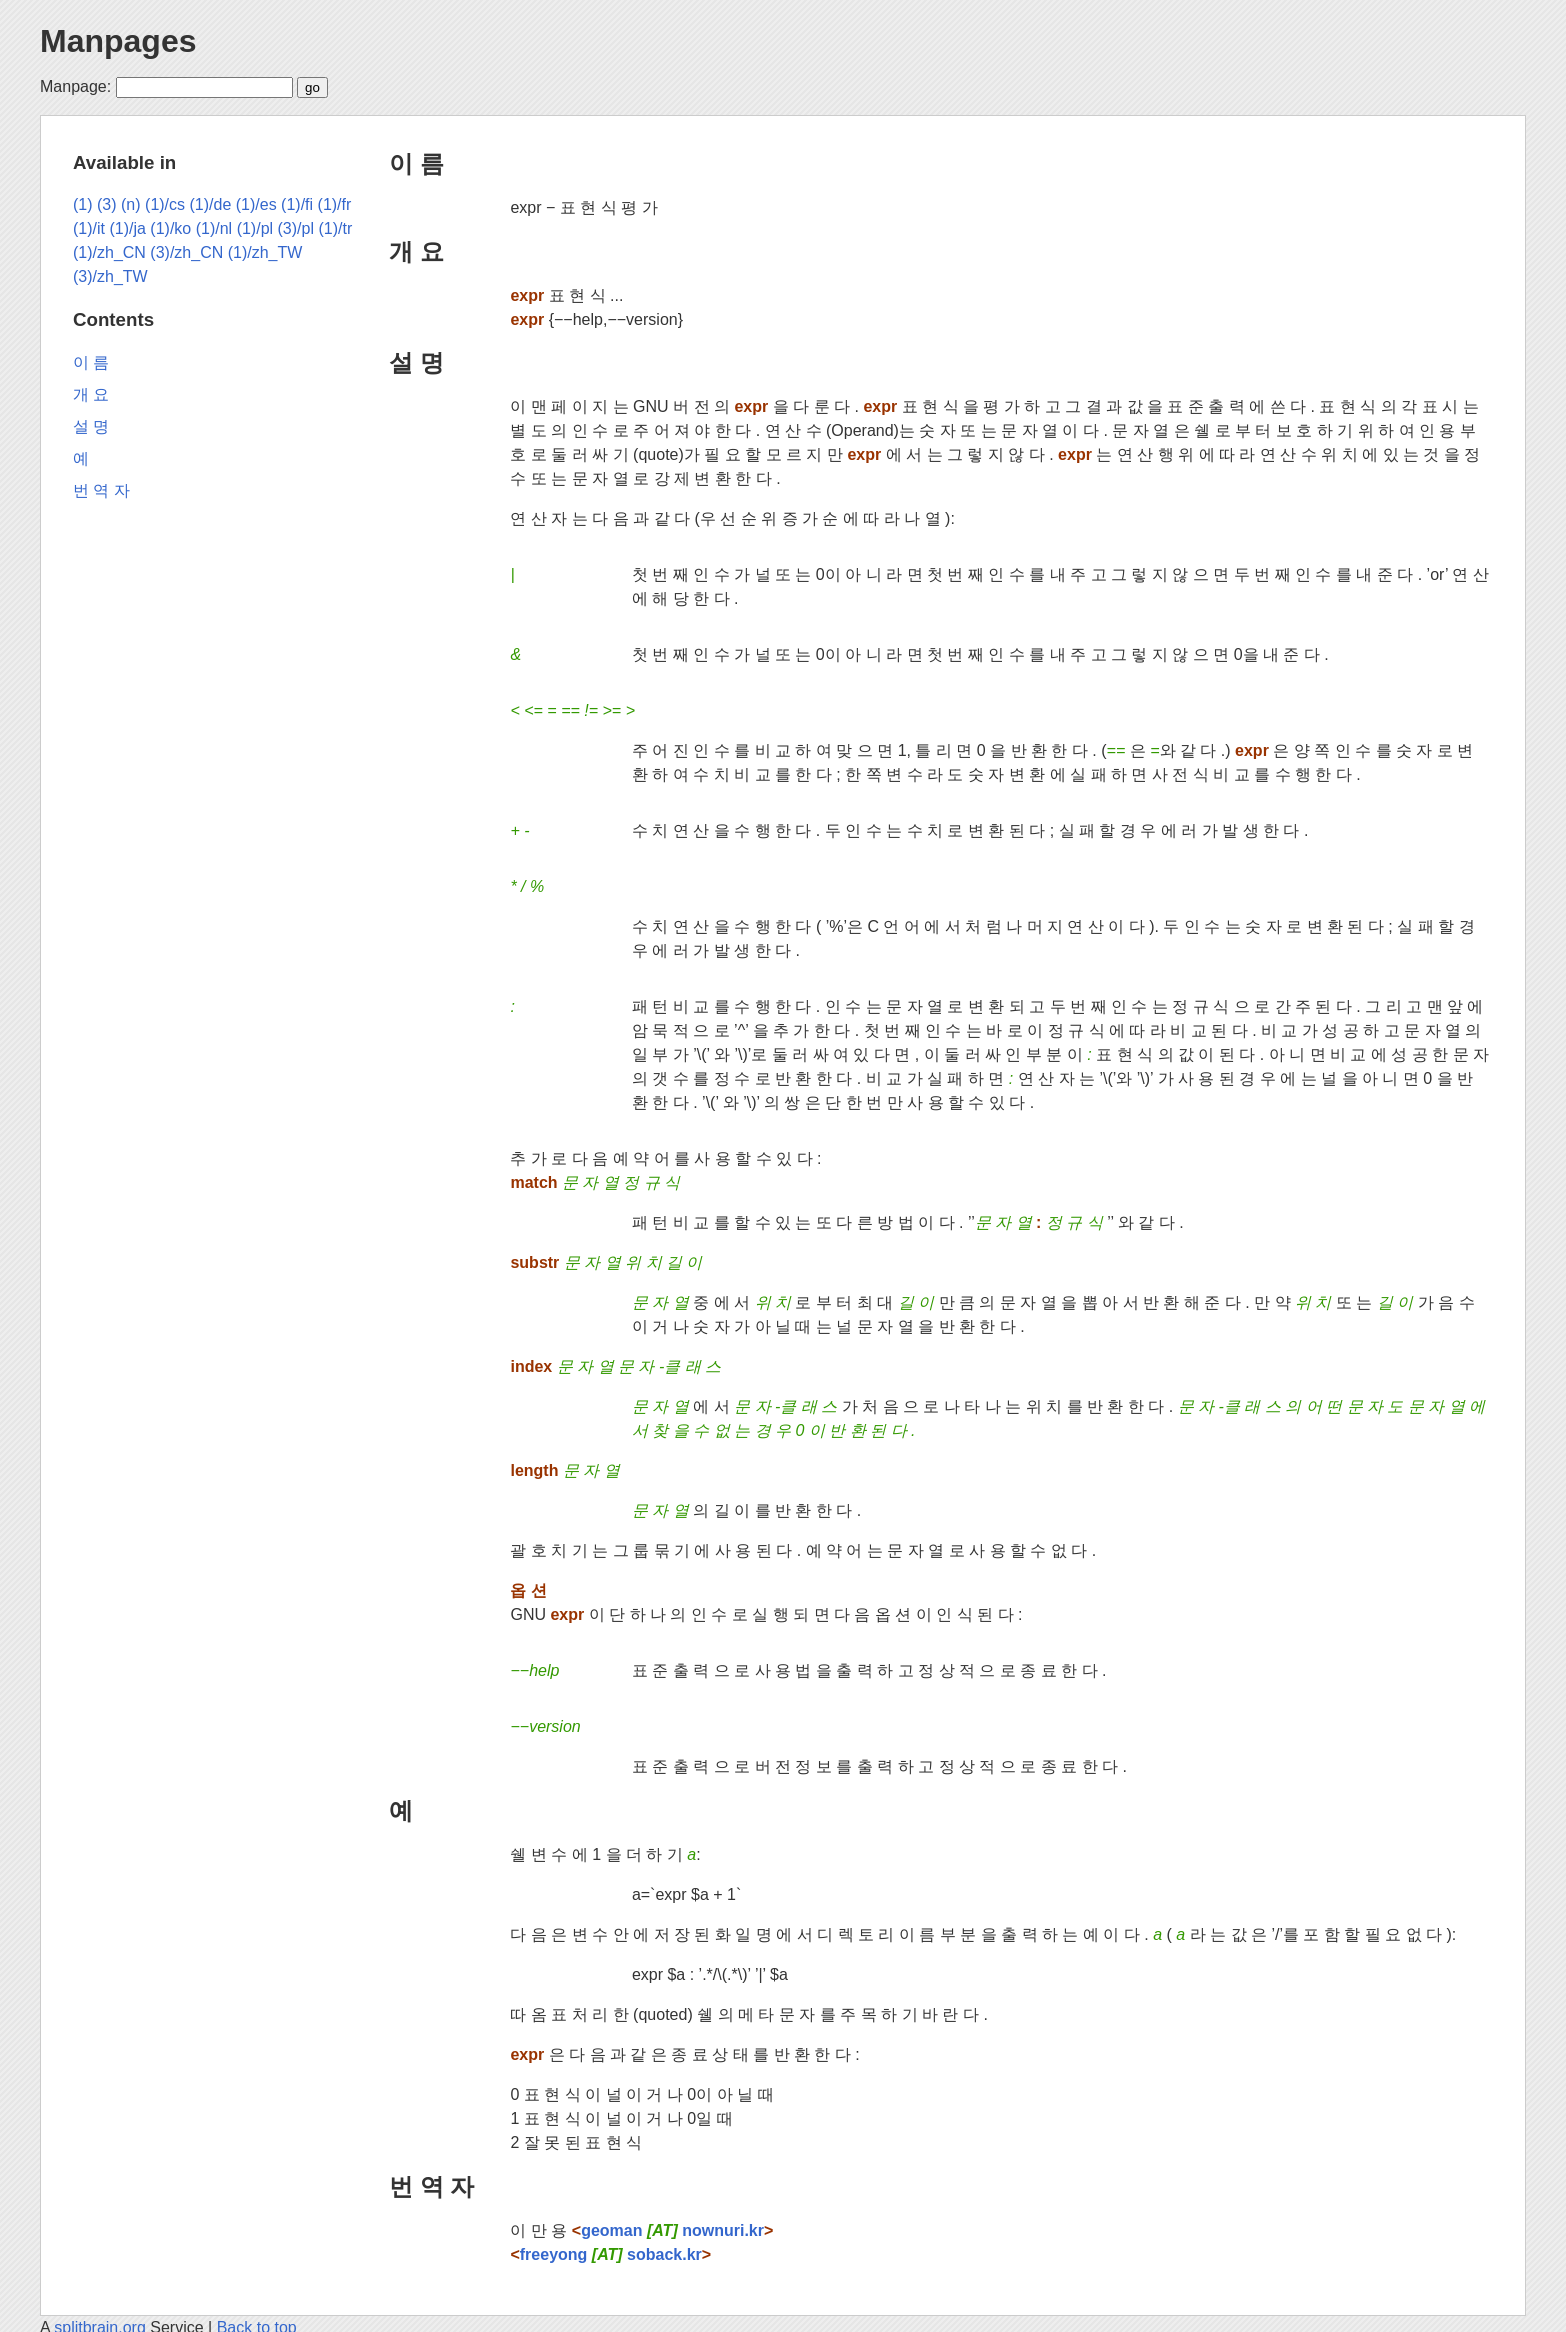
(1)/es (256, 204)
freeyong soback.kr (611, 2254)
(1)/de (211, 204)
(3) (107, 204)
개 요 (416, 251)
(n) (131, 204)
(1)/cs (165, 204)
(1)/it (89, 228)
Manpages (118, 41)
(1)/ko (170, 228)
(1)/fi (297, 204)
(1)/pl (255, 228)
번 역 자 (431, 2186)
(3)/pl (296, 228)
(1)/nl (214, 228)
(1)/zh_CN (109, 252)
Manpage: (75, 86)
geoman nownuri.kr (672, 2230)
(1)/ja (127, 228)
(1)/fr (335, 204)
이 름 (416, 163)
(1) (83, 204)
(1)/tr (335, 228)
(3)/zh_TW (110, 276)
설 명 (416, 362)
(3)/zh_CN (186, 252)
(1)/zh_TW (265, 252)
